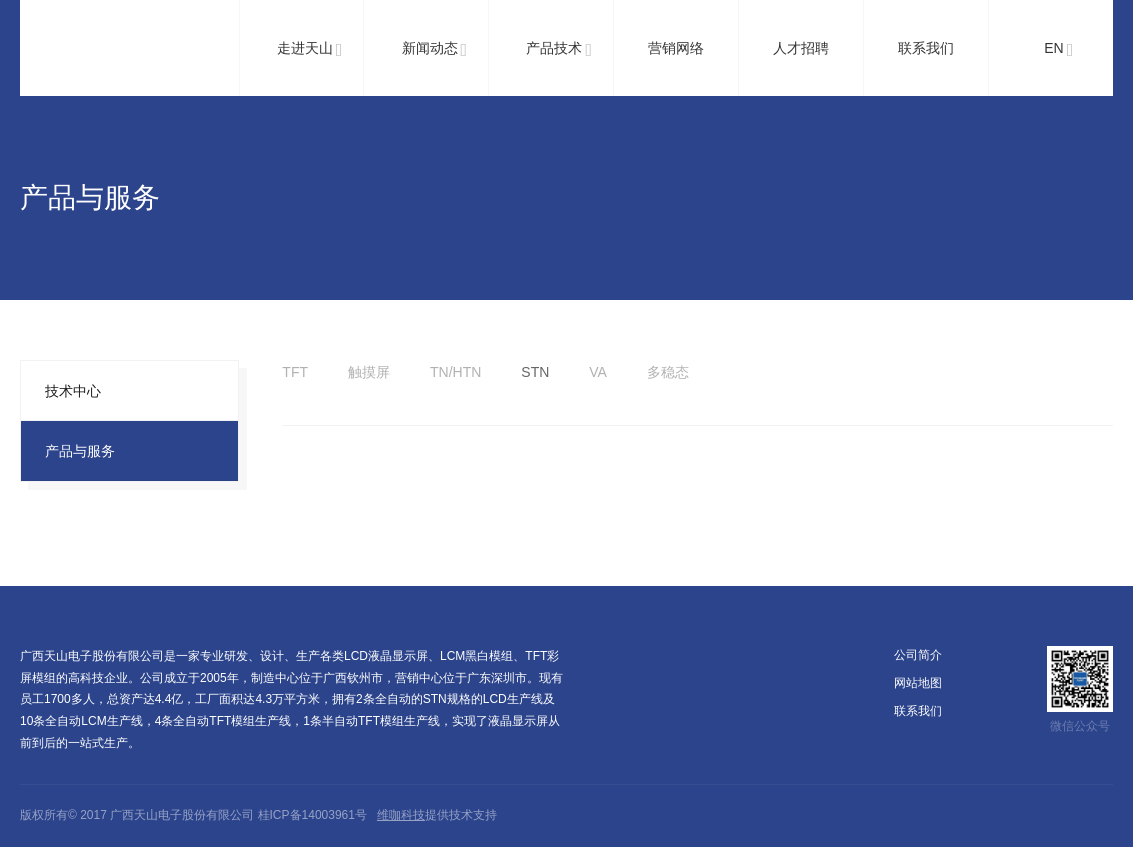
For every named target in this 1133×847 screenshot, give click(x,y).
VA (598, 372)
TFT (295, 372)
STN (535, 372)
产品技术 (559, 50)
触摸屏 (369, 372)
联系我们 (926, 48)
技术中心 (73, 391)
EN (1058, 50)
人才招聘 (801, 48)
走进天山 (310, 50)
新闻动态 (435, 50)
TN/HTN (455, 372)
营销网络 (676, 48)
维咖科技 (401, 815)
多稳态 (668, 372)
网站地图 (918, 683)
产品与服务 (80, 451)
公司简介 (918, 655)
